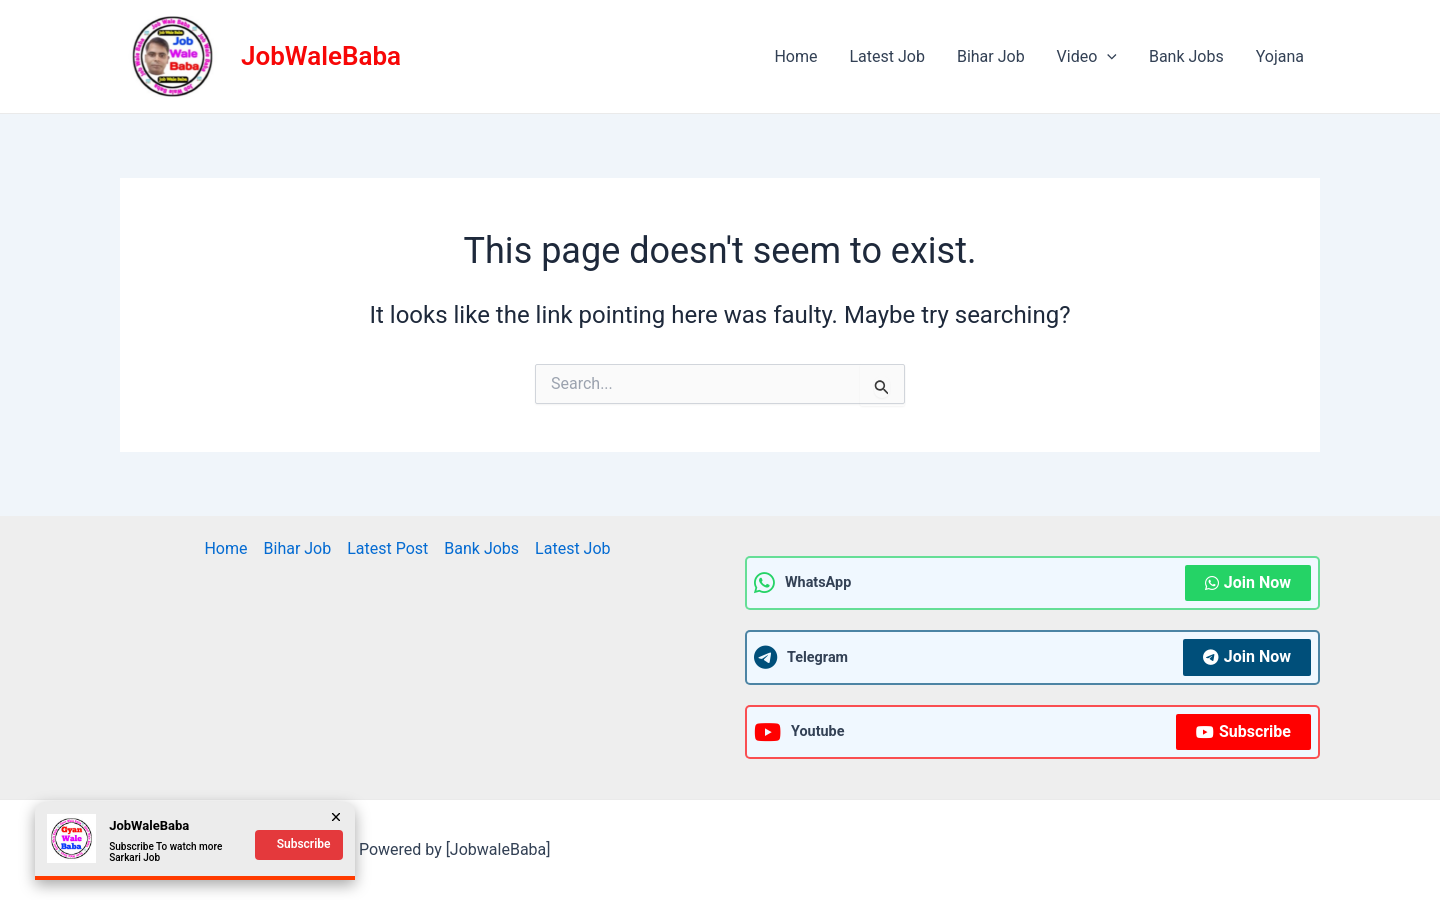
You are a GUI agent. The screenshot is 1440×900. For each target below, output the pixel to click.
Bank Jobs (1186, 56)
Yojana (1280, 56)
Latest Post (387, 548)
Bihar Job (991, 56)
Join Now (1248, 582)
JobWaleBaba (321, 56)
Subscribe (1243, 731)
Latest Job (886, 56)
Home (795, 56)
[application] (1107, 57)
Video (1087, 57)
